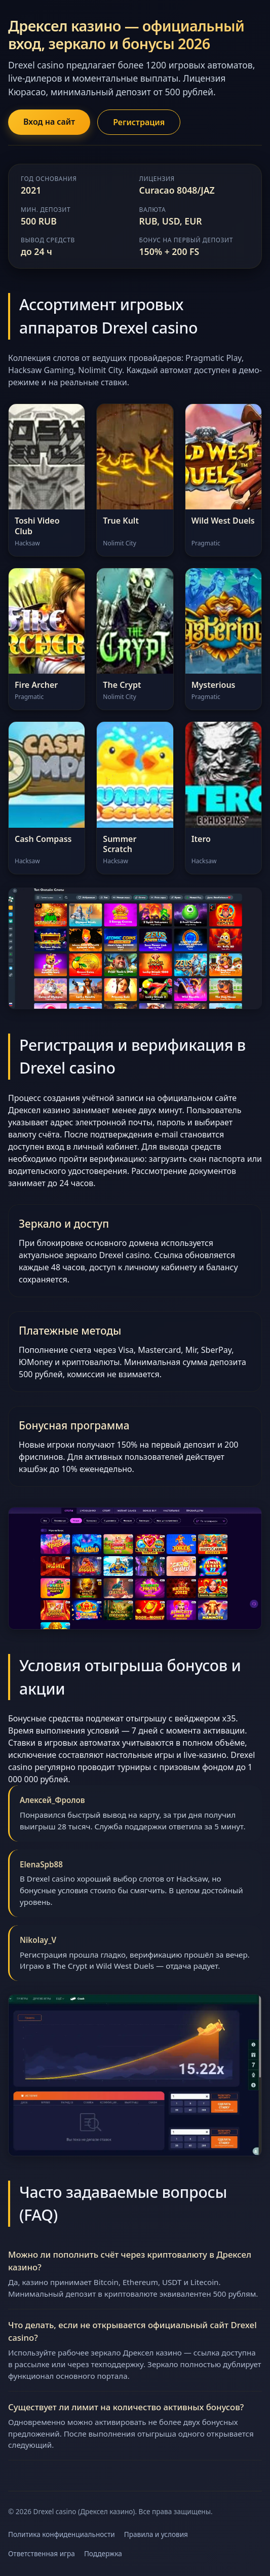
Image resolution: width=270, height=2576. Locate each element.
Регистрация (139, 122)
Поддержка (103, 2553)
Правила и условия (156, 2534)
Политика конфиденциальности (61, 2534)
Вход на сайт (49, 121)
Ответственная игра (41, 2553)
